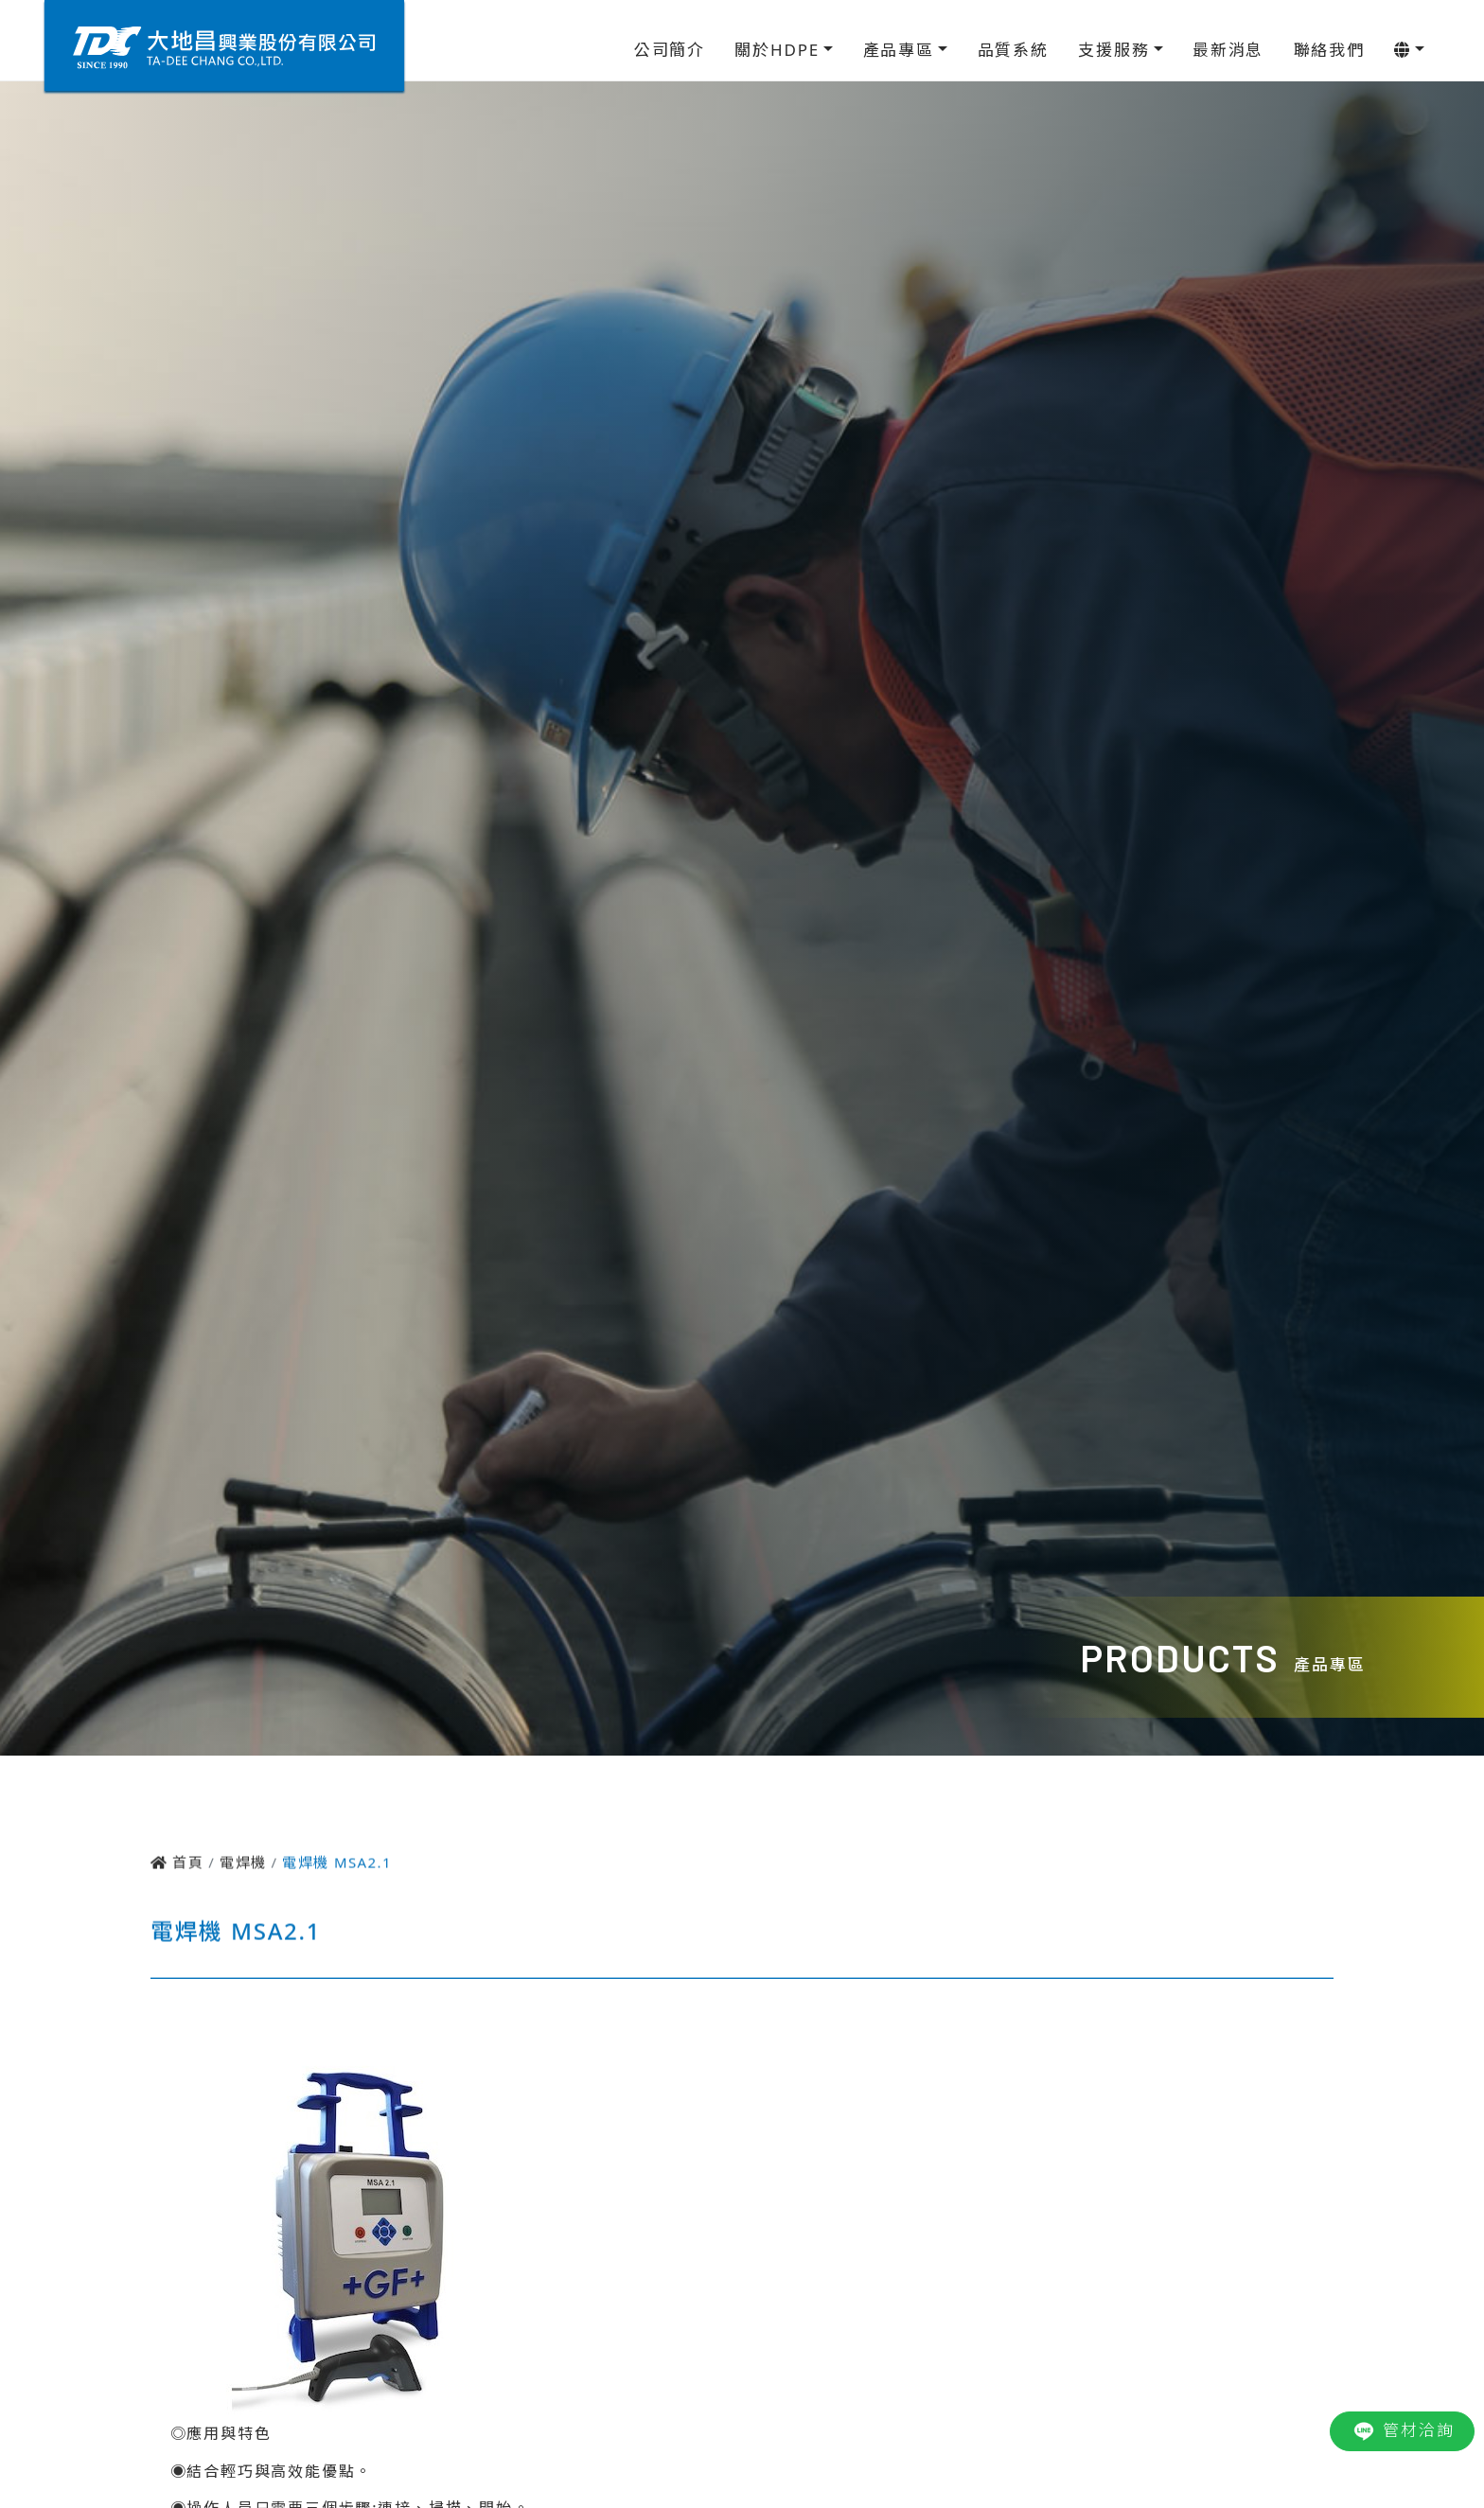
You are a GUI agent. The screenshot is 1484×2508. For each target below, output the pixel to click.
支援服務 (1113, 50)
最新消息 (1227, 50)
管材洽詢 (1402, 2431)
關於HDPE (777, 50)
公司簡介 (669, 50)
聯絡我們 (1329, 50)
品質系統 (1013, 50)
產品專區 (898, 50)
